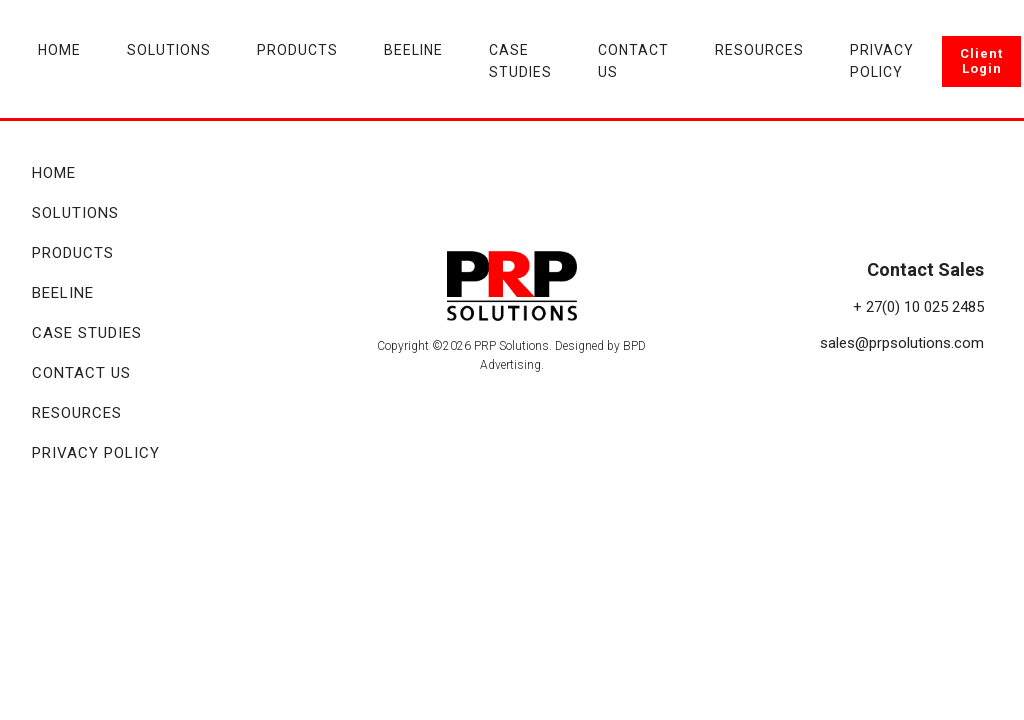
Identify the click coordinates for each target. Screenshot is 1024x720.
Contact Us (633, 61)
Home (59, 50)
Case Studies (520, 61)
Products (297, 50)
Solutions (169, 50)
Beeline (413, 50)
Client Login (981, 61)
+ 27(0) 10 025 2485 (918, 307)
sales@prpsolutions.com (902, 343)
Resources (759, 50)
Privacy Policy (882, 61)
